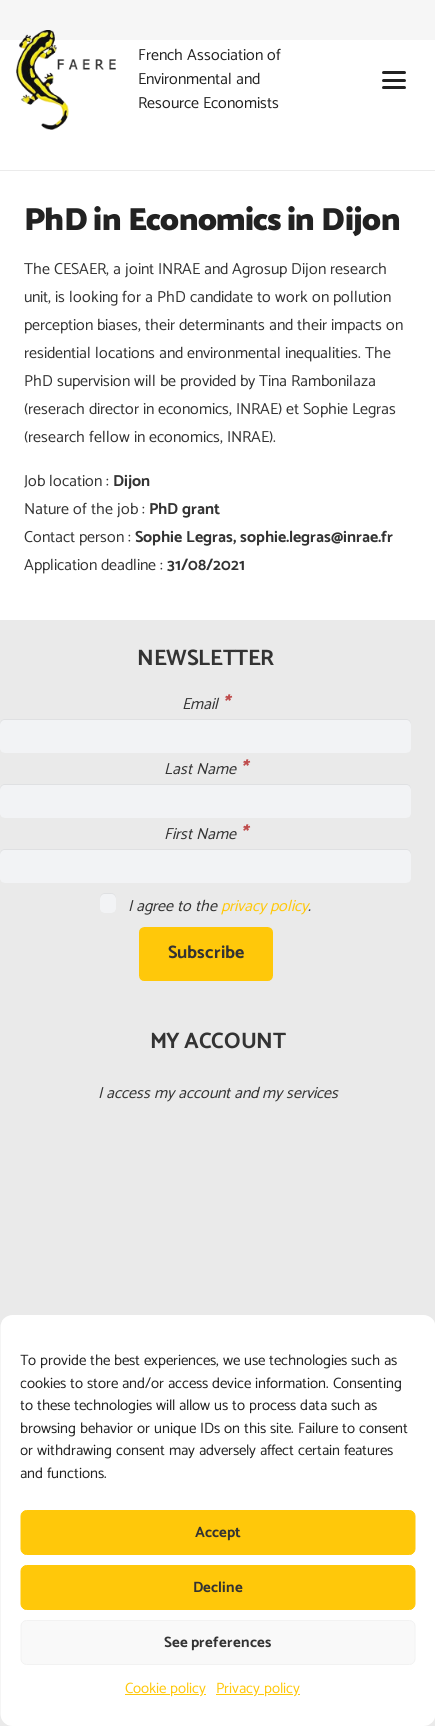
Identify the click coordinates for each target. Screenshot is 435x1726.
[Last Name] (205, 801)
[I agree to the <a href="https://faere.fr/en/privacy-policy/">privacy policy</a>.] (108, 903)
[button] (394, 80)
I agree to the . (205, 906)
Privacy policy (258, 1688)
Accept (218, 1532)
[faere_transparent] (66, 80)
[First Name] (205, 866)
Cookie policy (165, 1688)
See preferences (217, 1642)
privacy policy (264, 906)
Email (205, 704)
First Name (205, 834)
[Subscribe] (206, 954)
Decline (218, 1587)
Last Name (205, 769)
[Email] (205, 736)
